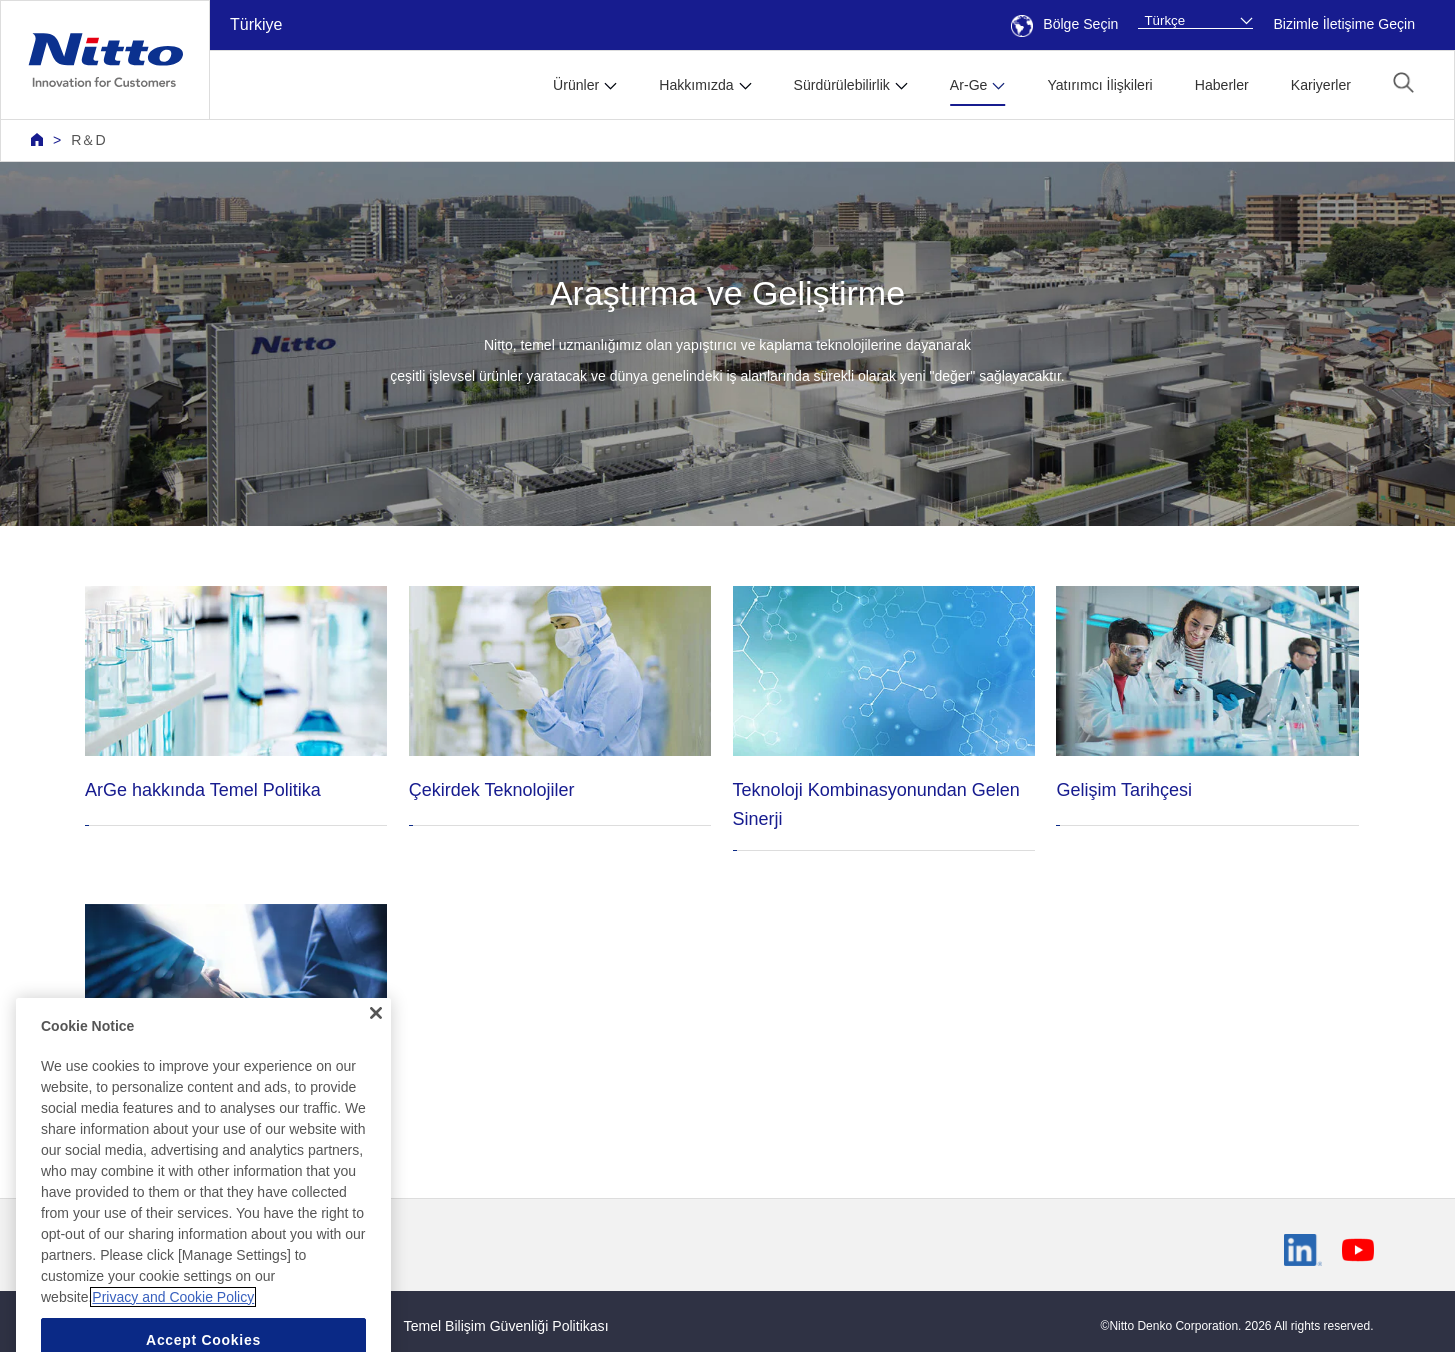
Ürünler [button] (576, 85)
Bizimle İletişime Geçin (1344, 24)
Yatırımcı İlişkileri (1099, 85)
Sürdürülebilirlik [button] (842, 85)
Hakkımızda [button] (696, 85)
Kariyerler (1321, 85)
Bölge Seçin (1064, 24)
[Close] (376, 1042)
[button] (1403, 82)
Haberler (1222, 85)
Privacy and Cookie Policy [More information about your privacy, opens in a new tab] (173, 1325)
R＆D (88, 140)
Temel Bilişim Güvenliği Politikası (506, 1326)
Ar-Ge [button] (969, 85)
